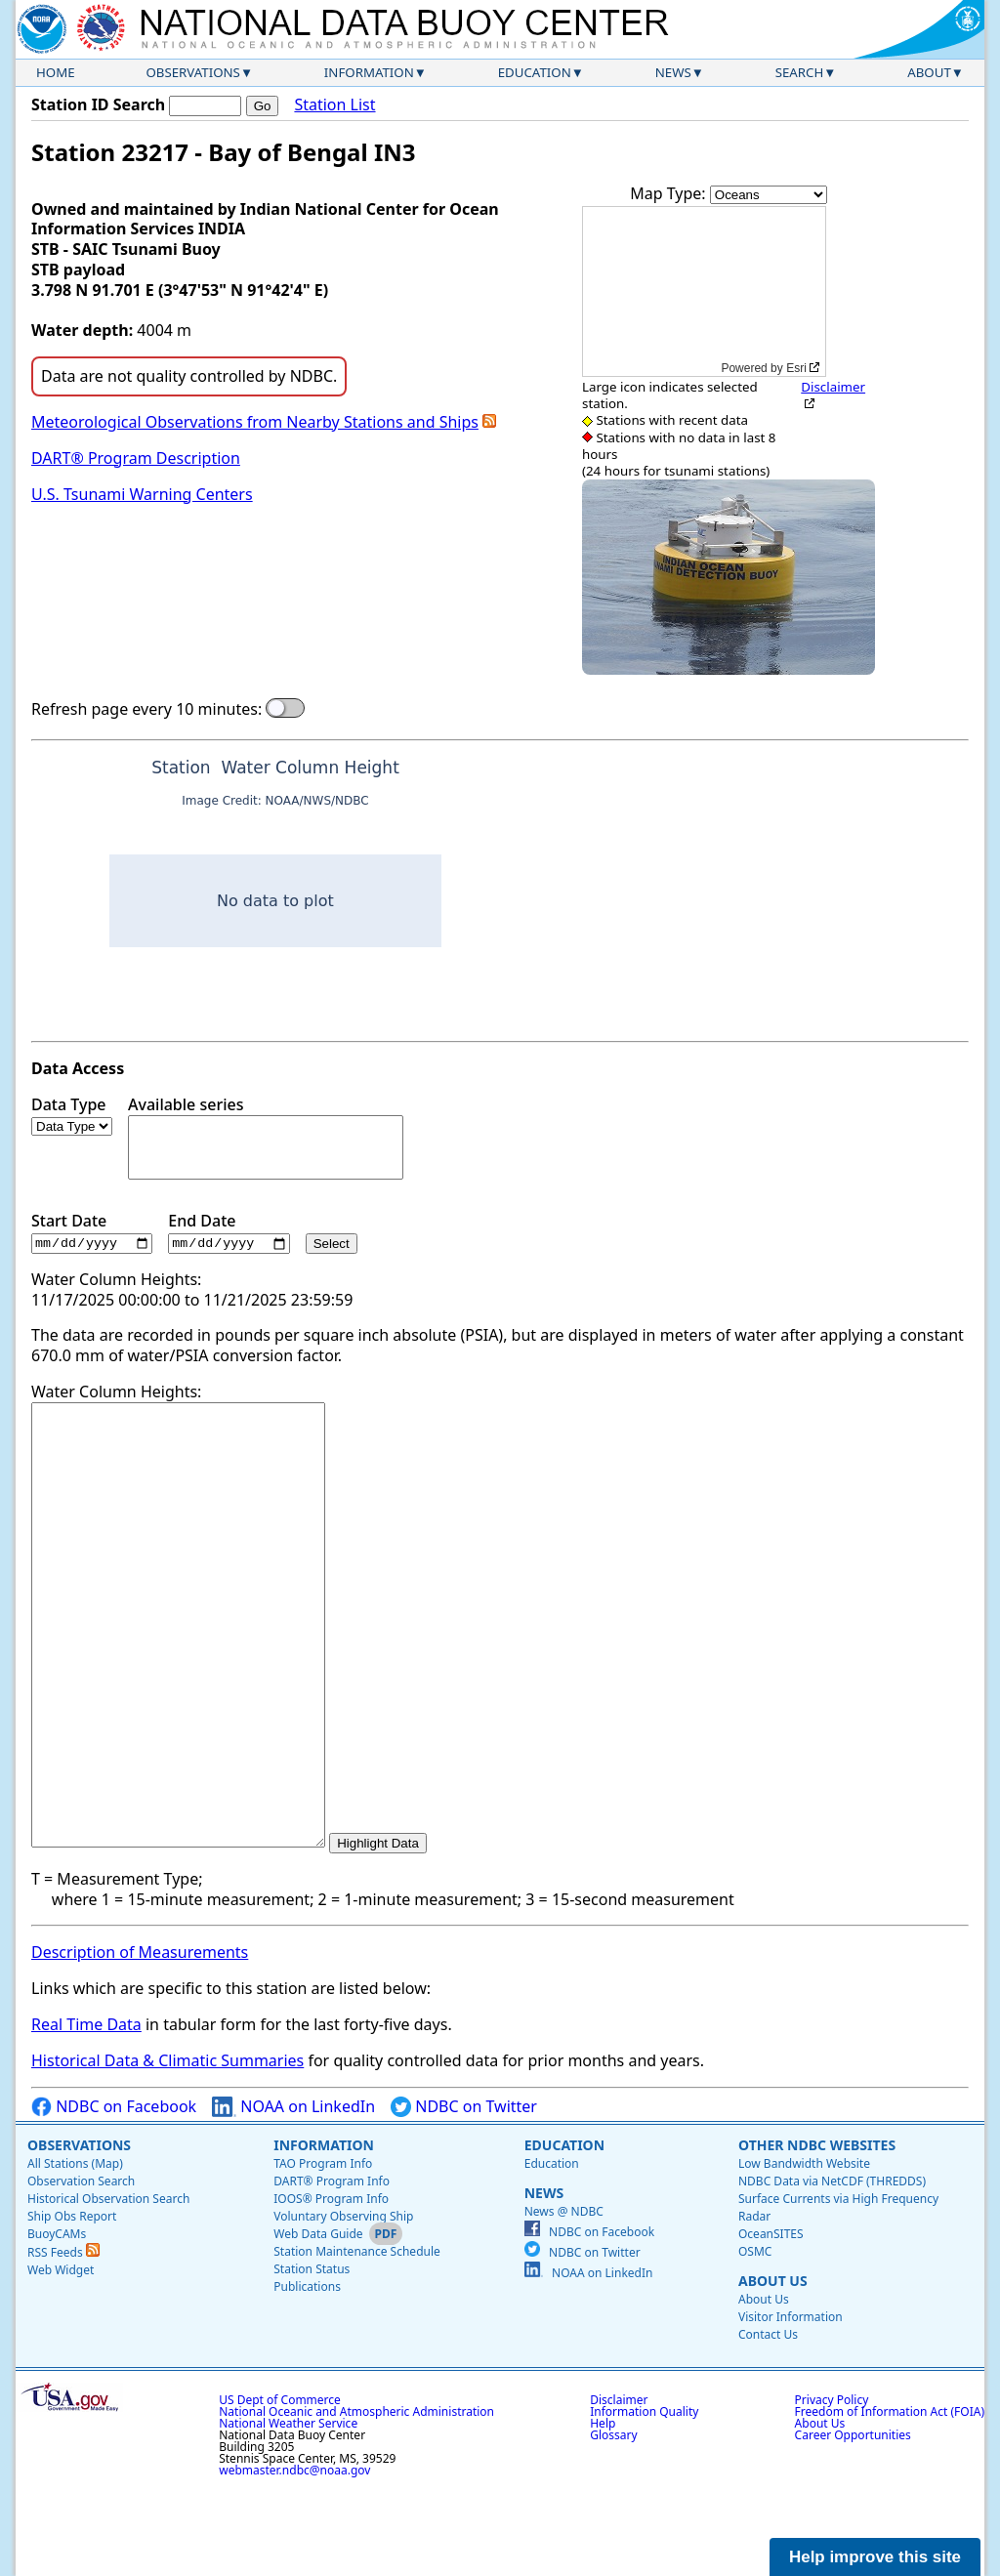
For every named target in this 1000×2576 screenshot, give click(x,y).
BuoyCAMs (56, 2321)
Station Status (311, 2356)
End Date (228, 1233)
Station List (334, 105)
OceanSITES (771, 2321)
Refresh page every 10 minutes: (146, 709)
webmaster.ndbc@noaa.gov (294, 2558)
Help (602, 2511)
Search (799, 72)
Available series (265, 1137)
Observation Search (81, 2269)
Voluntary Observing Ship (343, 2304)
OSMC (754, 2339)
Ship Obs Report (71, 2304)
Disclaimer (833, 386)
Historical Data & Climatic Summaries (167, 2149)
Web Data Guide (317, 2321)
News (673, 72)
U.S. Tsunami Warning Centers (142, 494)
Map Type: (670, 193)
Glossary (613, 2522)
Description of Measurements (139, 2041)
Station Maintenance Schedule (356, 2339)
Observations (192, 72)
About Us (773, 2368)
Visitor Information (790, 2404)
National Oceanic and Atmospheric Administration (356, 2499)
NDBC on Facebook (113, 2194)
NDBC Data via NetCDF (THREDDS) (832, 2269)
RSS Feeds (63, 2340)
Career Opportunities (853, 2522)
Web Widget (60, 2357)
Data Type (71, 1115)
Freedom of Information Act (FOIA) (889, 2499)
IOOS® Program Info (331, 2286)
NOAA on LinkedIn (293, 2194)
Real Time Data (86, 2113)
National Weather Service (288, 2511)
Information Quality (644, 2499)
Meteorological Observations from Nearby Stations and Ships (255, 422)
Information (369, 72)
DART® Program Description (135, 458)
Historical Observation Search (108, 2286)
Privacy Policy (832, 2487)
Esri (796, 368)
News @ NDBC (564, 2299)
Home (55, 72)
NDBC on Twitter (464, 2194)
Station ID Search (98, 104)
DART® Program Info (331, 2269)
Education (534, 72)
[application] (704, 291)
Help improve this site (875, 2557)
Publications (307, 2374)
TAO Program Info (322, 2251)
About (929, 72)
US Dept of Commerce (280, 2487)
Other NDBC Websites (817, 2232)
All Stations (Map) (75, 2251)
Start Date (91, 1233)
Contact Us (768, 2422)
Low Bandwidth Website (804, 2251)
